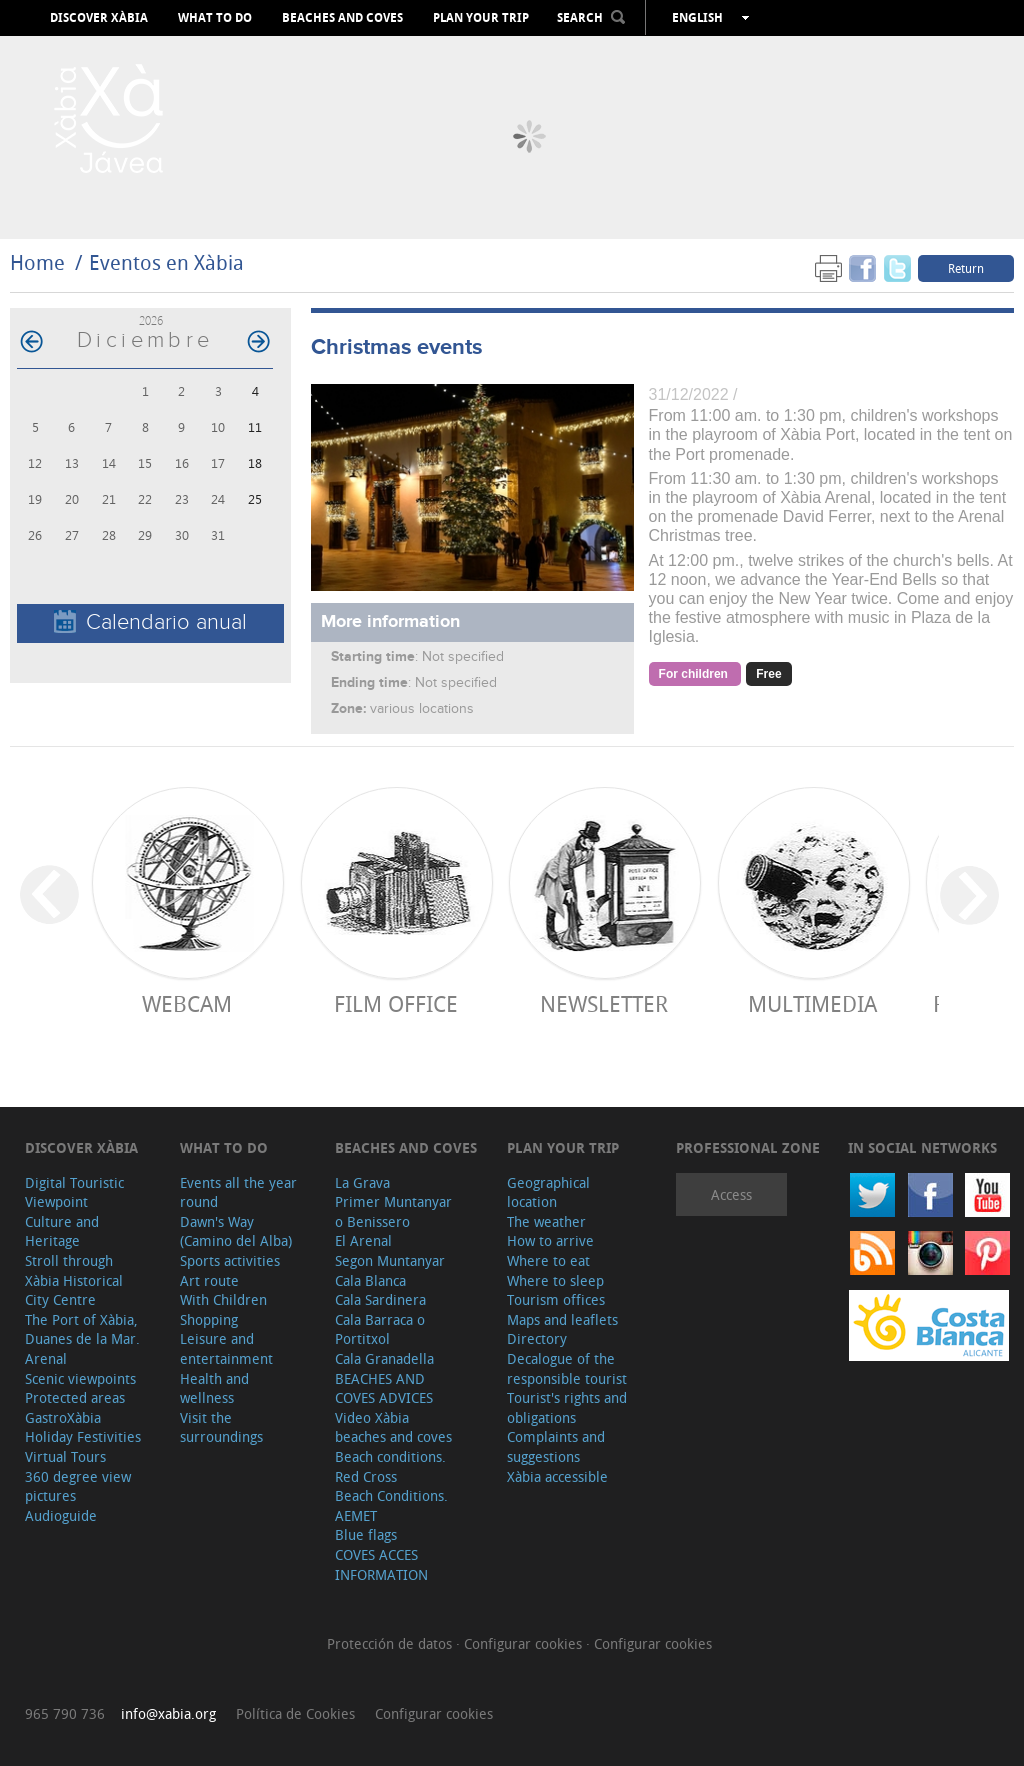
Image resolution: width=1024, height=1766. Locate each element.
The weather (546, 1221)
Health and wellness (214, 1388)
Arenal (46, 1358)
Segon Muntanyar (390, 1260)
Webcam (187, 1003)
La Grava (362, 1182)
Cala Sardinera (380, 1299)
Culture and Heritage (62, 1231)
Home (37, 262)
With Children (223, 1299)
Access (731, 1194)
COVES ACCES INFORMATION (381, 1564)
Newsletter (604, 1003)
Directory (537, 1338)
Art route (209, 1280)
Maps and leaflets (562, 1319)
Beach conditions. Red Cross (390, 1466)
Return (966, 268)
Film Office (396, 1003)
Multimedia (812, 1003)
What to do (215, 18)
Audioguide (61, 1515)
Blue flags (366, 1534)
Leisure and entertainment (226, 1348)
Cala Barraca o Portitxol (380, 1329)
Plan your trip (481, 18)
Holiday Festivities (83, 1436)
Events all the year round (238, 1192)
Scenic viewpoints (80, 1378)
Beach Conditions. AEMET (391, 1505)
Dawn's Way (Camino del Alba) (236, 1231)
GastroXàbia (63, 1417)
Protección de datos (391, 1643)
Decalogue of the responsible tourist (567, 1368)
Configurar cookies (525, 1643)
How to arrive (550, 1240)
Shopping (209, 1319)
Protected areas (75, 1397)
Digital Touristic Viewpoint (74, 1192)
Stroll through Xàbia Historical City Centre (74, 1280)
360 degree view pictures (78, 1486)
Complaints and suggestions (556, 1446)
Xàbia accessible (557, 1476)
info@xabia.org (168, 1713)
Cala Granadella (384, 1358)
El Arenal (363, 1240)
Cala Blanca (370, 1280)
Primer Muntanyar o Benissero (393, 1211)
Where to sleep (555, 1280)
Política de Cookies (295, 1713)
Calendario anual (150, 622)
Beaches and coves (342, 18)
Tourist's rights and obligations (567, 1407)
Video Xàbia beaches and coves (393, 1427)
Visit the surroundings (221, 1427)
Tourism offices (556, 1299)
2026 (151, 320)
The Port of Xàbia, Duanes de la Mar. (82, 1329)
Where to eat (548, 1260)
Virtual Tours (65, 1456)
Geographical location (548, 1192)
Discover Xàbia (99, 18)
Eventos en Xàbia (166, 262)
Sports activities (230, 1260)
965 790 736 (65, 1713)
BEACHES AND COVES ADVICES (384, 1388)
